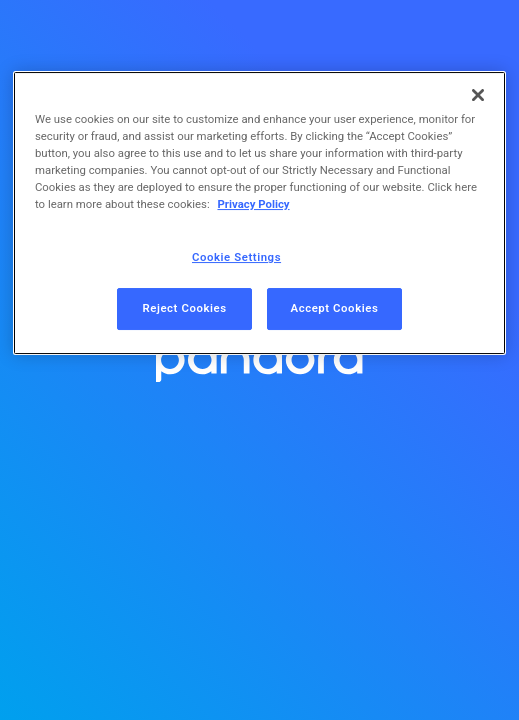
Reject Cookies (184, 308)
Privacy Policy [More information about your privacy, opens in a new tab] (253, 204)
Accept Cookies (335, 308)
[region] (259, 213)
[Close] (478, 95)
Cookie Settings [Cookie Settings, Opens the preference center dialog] (236, 257)
